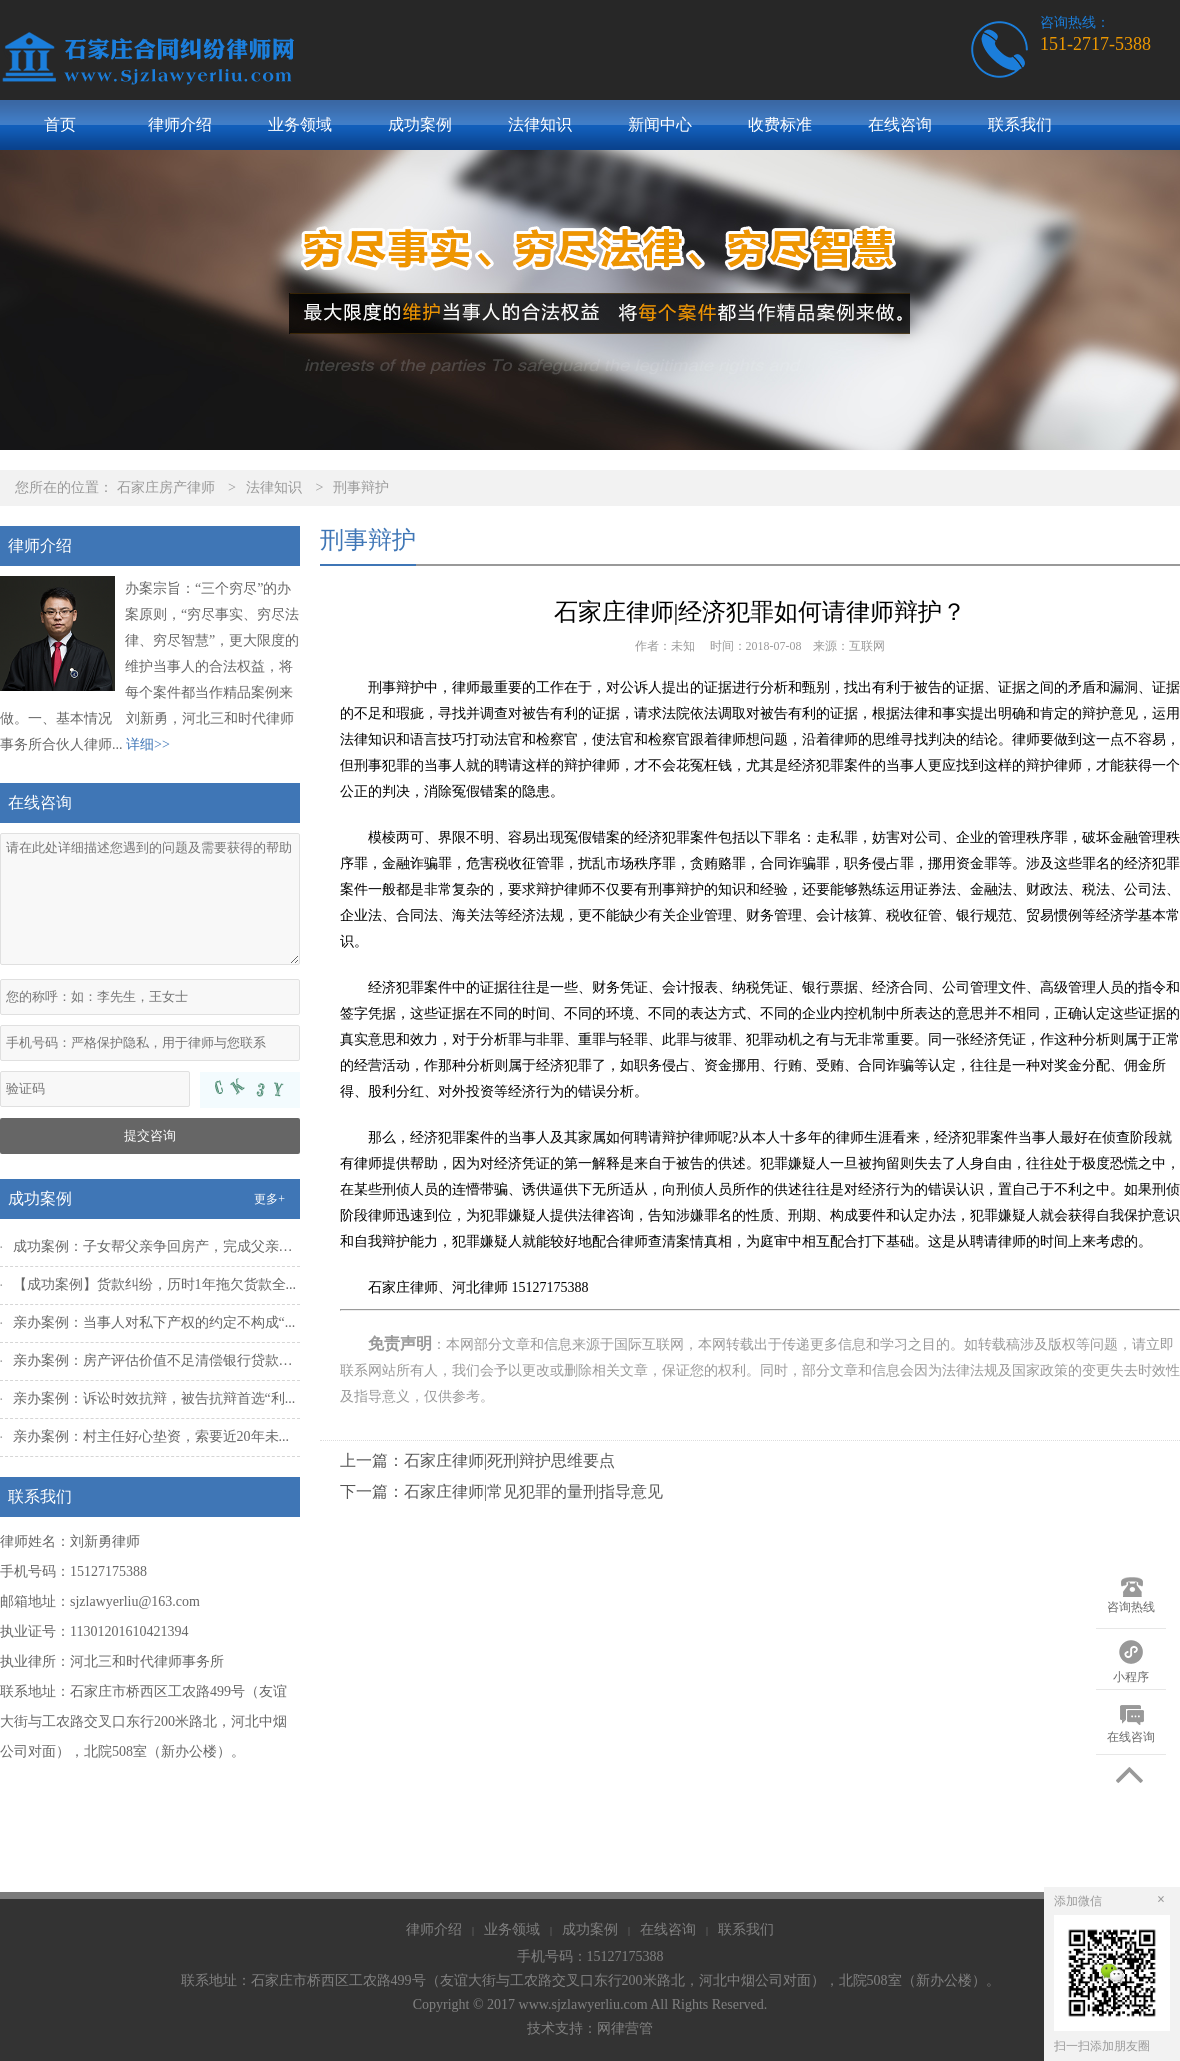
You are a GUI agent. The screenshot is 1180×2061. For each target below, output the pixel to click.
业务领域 (300, 124)
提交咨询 (150, 1135)
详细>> (148, 744)
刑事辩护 (361, 487)
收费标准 (780, 124)
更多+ (269, 1199)
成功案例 (420, 124)
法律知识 (540, 124)
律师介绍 (180, 124)
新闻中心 (660, 124)
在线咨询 (900, 124)
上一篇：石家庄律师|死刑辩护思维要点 (477, 1460)
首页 (60, 124)
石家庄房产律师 (166, 487)
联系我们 (1020, 124)
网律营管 (625, 2028)
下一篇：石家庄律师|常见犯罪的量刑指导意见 (501, 1491)
